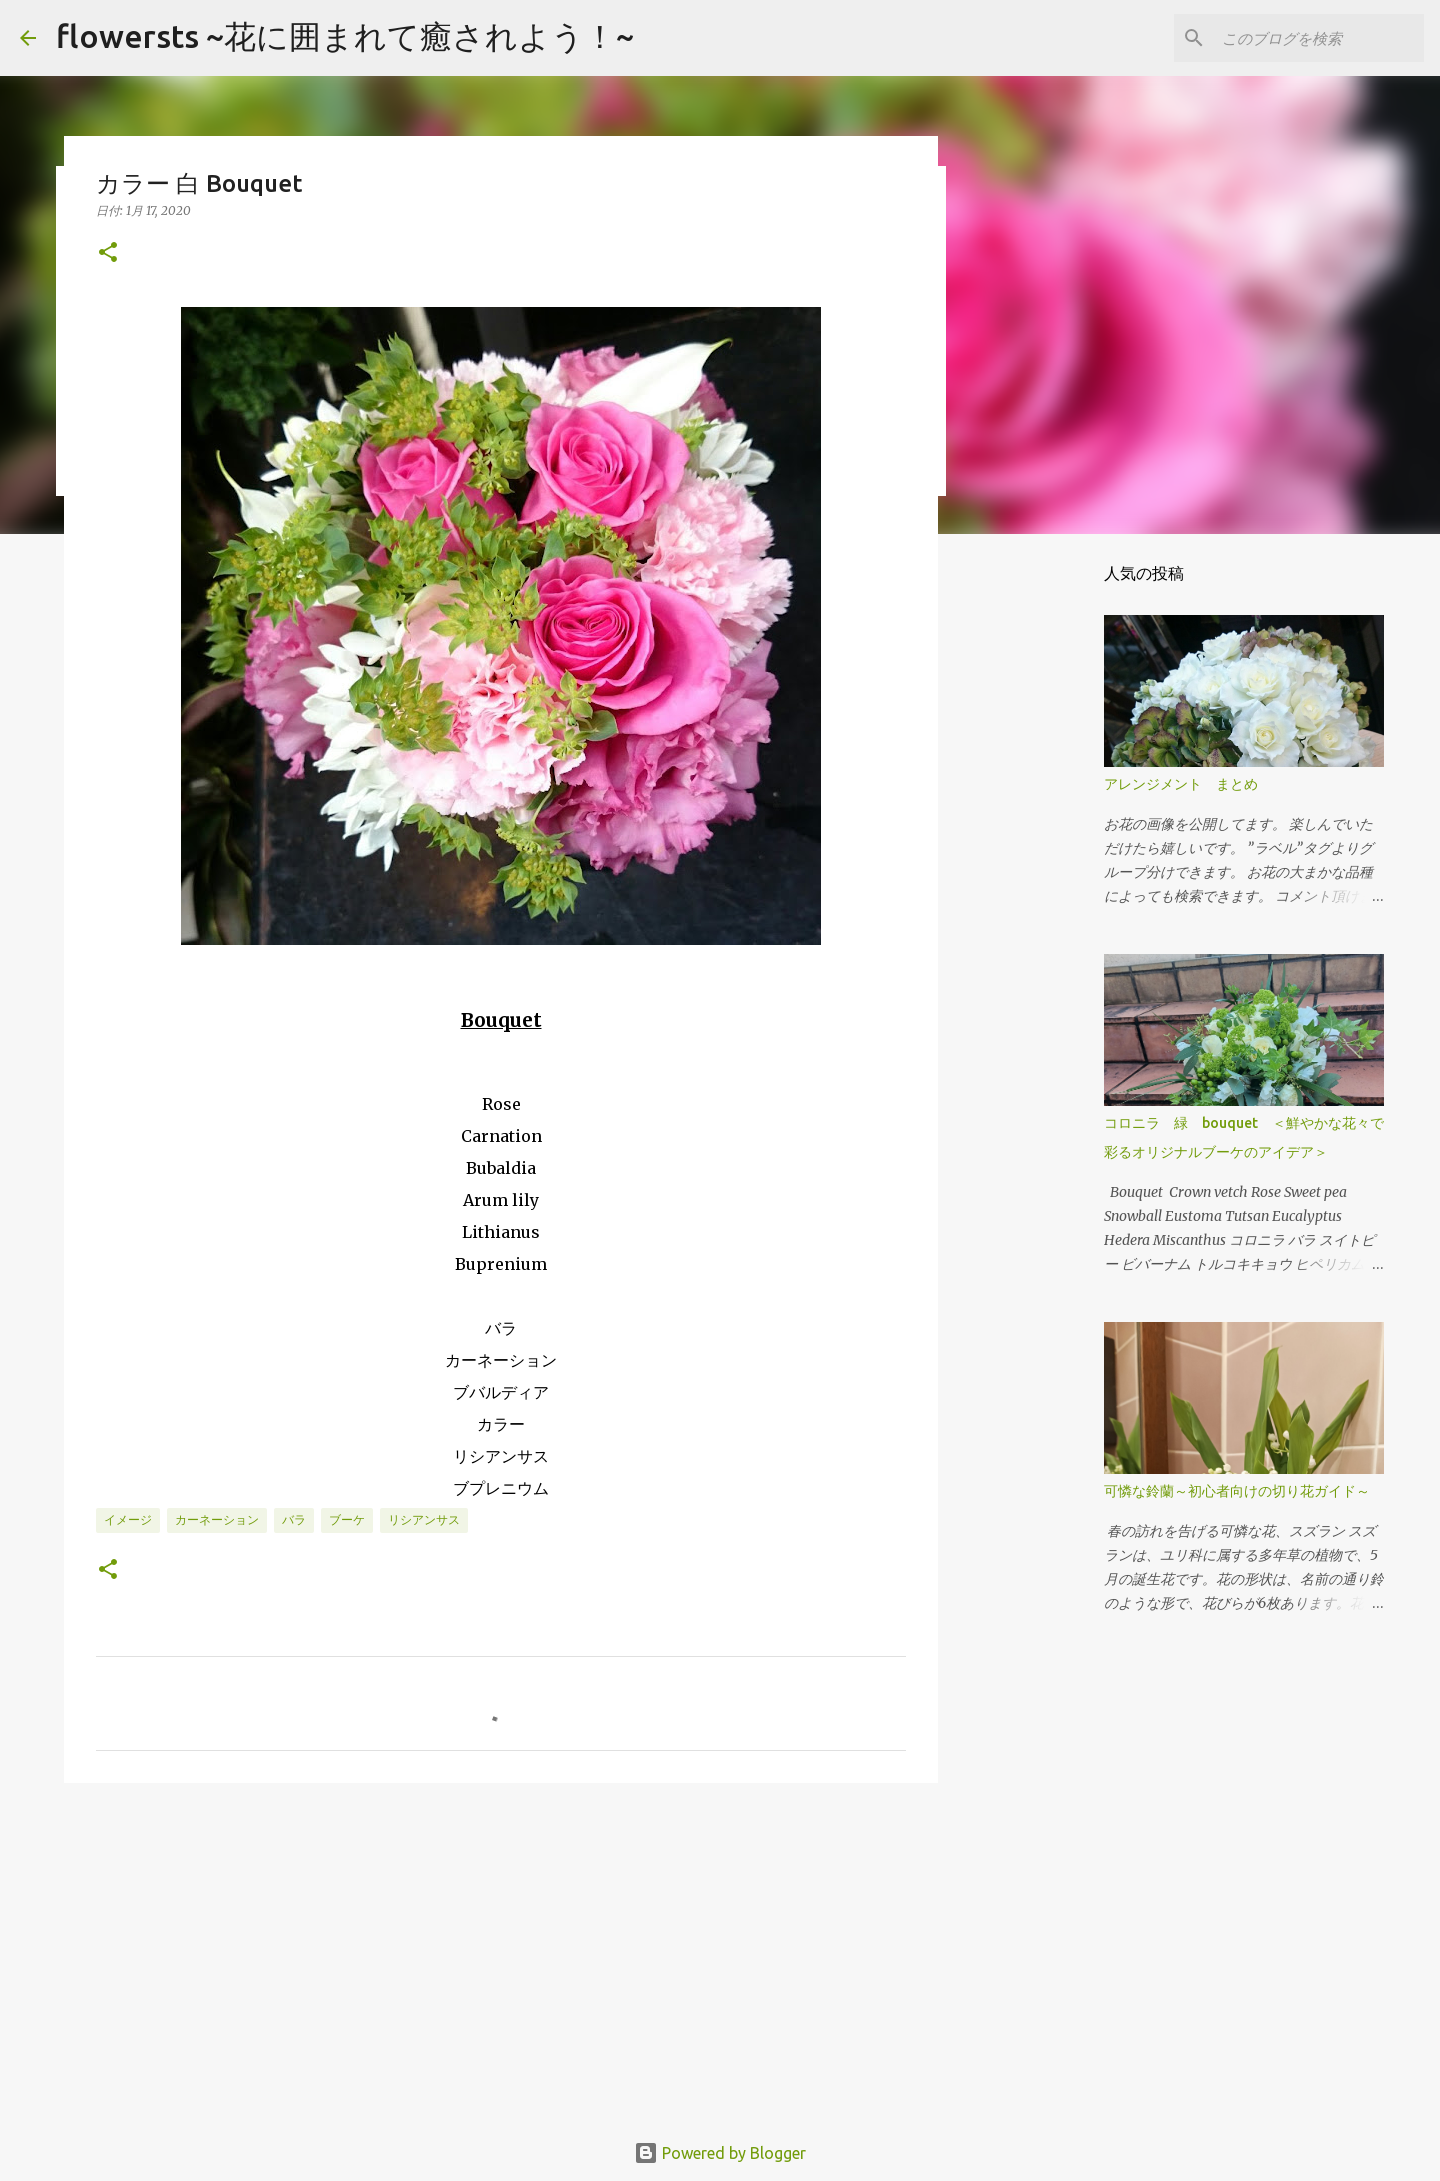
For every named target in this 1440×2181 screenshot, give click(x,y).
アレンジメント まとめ (1181, 784)
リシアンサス (424, 1519)
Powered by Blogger (720, 2153)
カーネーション (217, 1519)
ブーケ (347, 1519)
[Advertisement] (501, 1953)
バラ (294, 1519)
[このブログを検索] (1319, 38)
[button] (108, 253)
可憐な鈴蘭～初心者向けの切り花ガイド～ (1237, 1491)
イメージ (128, 1519)
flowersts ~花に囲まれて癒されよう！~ (345, 36)
